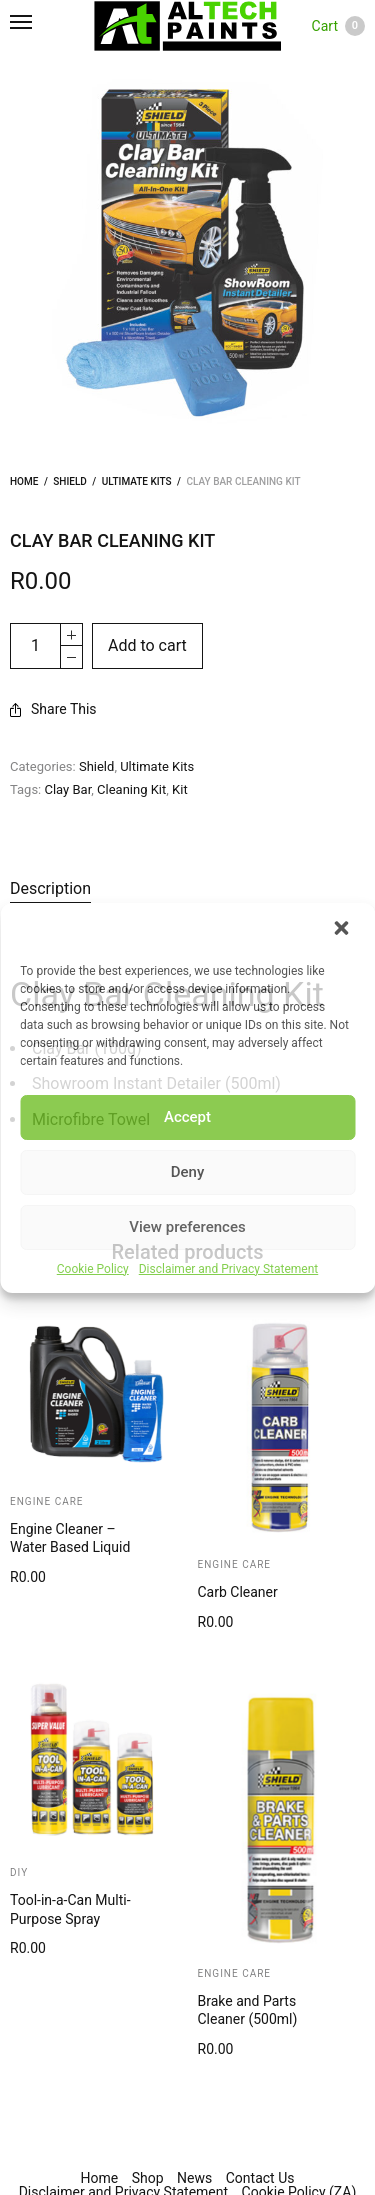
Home (24, 481)
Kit (180, 789)
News (194, 2178)
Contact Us (260, 2178)
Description (50, 888)
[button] (343, 930)
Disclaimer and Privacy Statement (229, 1269)
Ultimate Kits (137, 481)
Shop (148, 2178)
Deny (188, 1172)
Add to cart (147, 645)
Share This (53, 709)
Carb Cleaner (238, 1592)
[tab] (130, 889)
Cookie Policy (93, 1269)
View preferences (187, 1227)
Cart (338, 26)
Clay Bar (68, 789)
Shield (70, 481)
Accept (187, 1117)
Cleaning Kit (131, 789)
